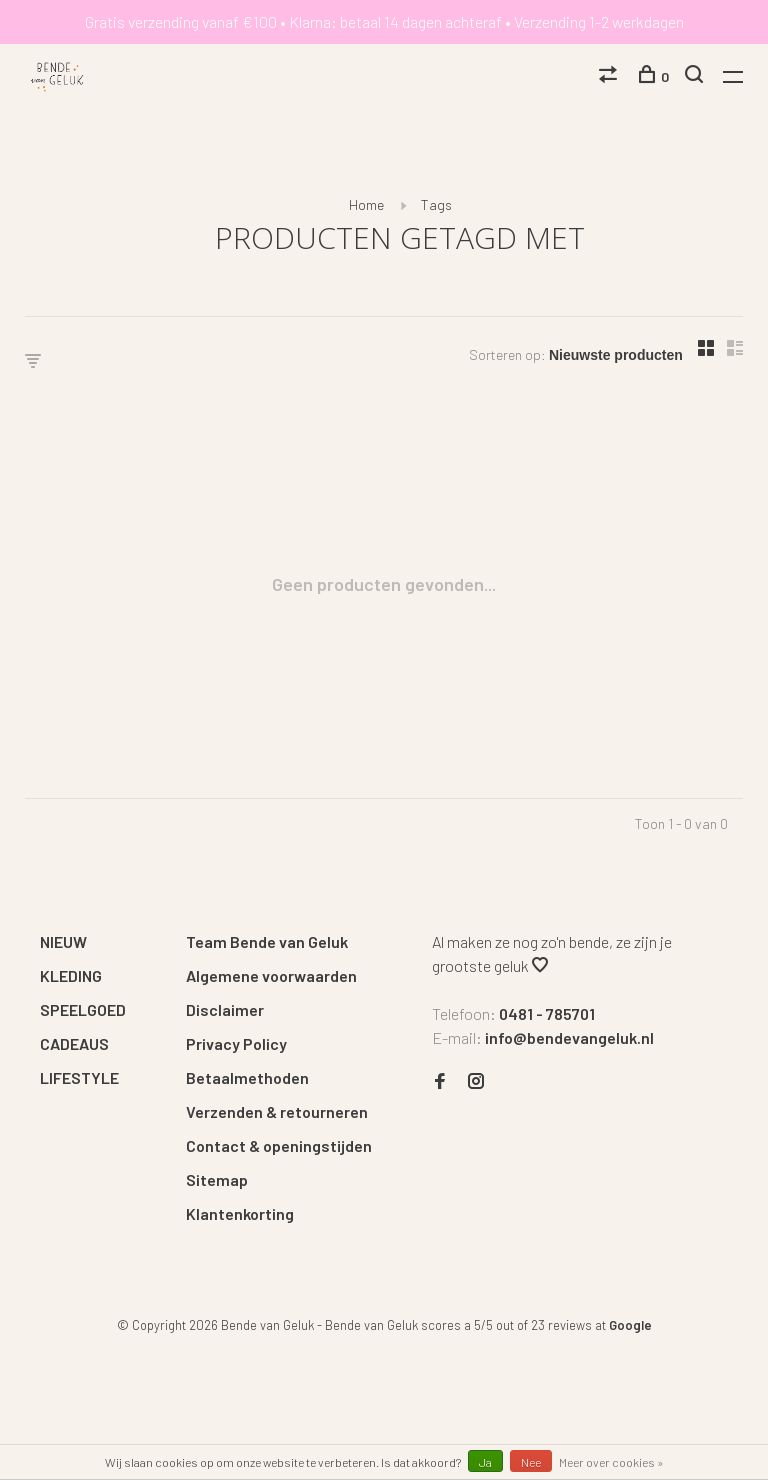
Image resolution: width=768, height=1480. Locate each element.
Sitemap (217, 1179)
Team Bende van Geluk (267, 941)
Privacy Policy (236, 1043)
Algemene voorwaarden (271, 975)
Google (630, 1325)
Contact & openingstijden (279, 1145)
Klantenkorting (240, 1213)
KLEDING (71, 975)
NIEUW (63, 941)
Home (366, 204)
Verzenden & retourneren (277, 1111)
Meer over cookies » (611, 1462)
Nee (531, 1462)
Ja (485, 1462)
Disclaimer (225, 1009)
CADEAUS (74, 1043)
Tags (436, 204)
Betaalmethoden (247, 1077)
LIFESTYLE (79, 1077)
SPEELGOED (83, 1009)
